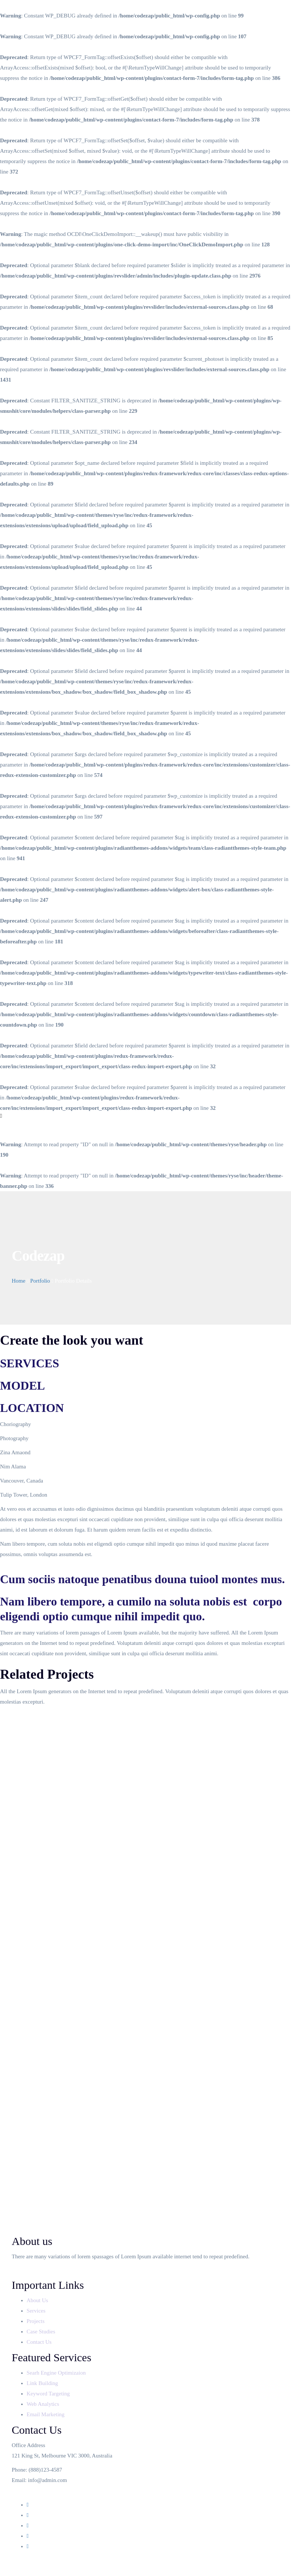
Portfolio (40, 1281)
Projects (36, 2321)
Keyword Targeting (48, 2394)
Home (19, 1281)
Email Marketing (46, 2414)
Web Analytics (43, 2404)
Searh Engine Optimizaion (56, 2373)
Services (37, 2311)
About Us (38, 2300)
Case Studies (42, 2331)
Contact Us (40, 2342)
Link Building (42, 2383)
